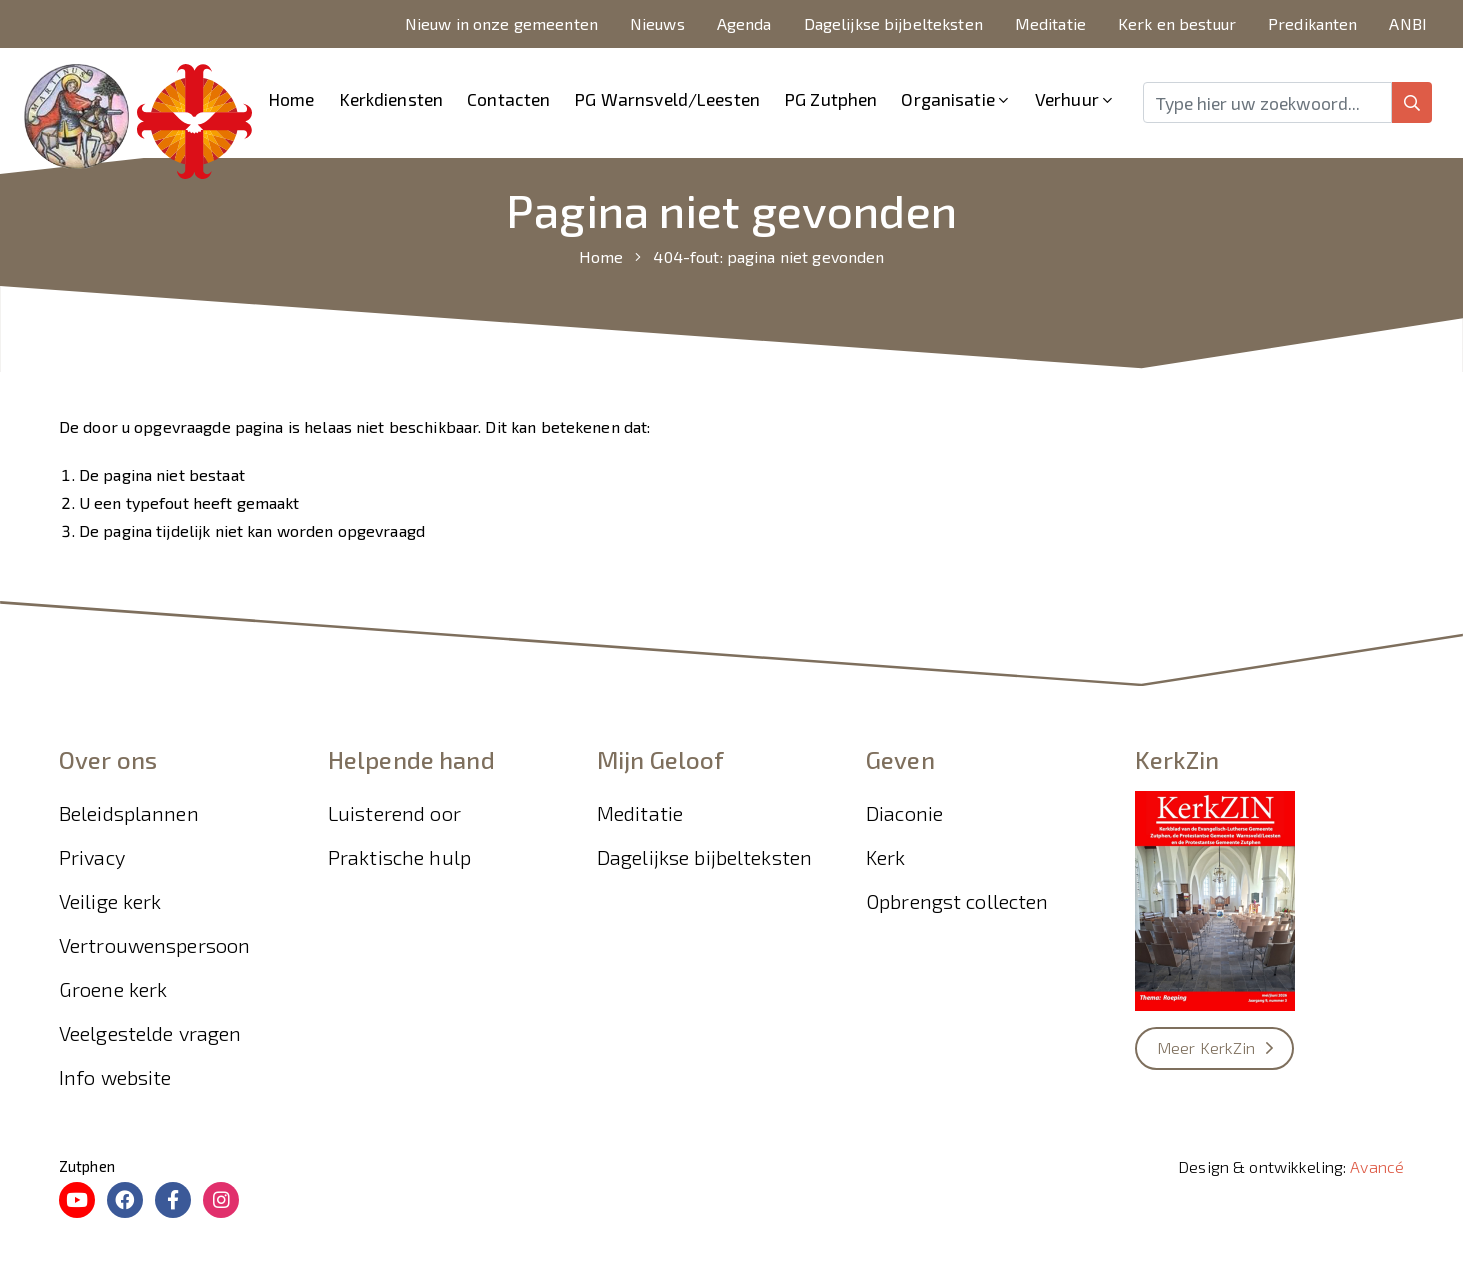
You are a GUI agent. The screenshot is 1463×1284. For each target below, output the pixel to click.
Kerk (886, 857)
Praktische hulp (399, 857)
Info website (115, 1077)
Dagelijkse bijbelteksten (893, 23)
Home (291, 99)
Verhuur (1067, 99)
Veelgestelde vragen (150, 1033)
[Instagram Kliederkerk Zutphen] (221, 1200)
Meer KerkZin (1206, 1047)
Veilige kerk (110, 901)
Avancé (1377, 1166)
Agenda (744, 23)
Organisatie (947, 99)
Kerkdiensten (391, 99)
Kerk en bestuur (1177, 23)
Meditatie (1050, 23)
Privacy (92, 857)
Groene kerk (113, 989)
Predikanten (1312, 23)
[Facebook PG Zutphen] (125, 1200)
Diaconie (904, 813)
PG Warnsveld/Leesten (667, 99)
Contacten (508, 99)
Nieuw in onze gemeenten (501, 23)
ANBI (1408, 23)
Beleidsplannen (129, 813)
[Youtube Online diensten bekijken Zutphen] (77, 1200)
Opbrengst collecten (957, 901)
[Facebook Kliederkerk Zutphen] (173, 1200)
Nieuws (657, 23)
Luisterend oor (394, 813)
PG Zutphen (830, 99)
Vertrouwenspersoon (154, 945)
